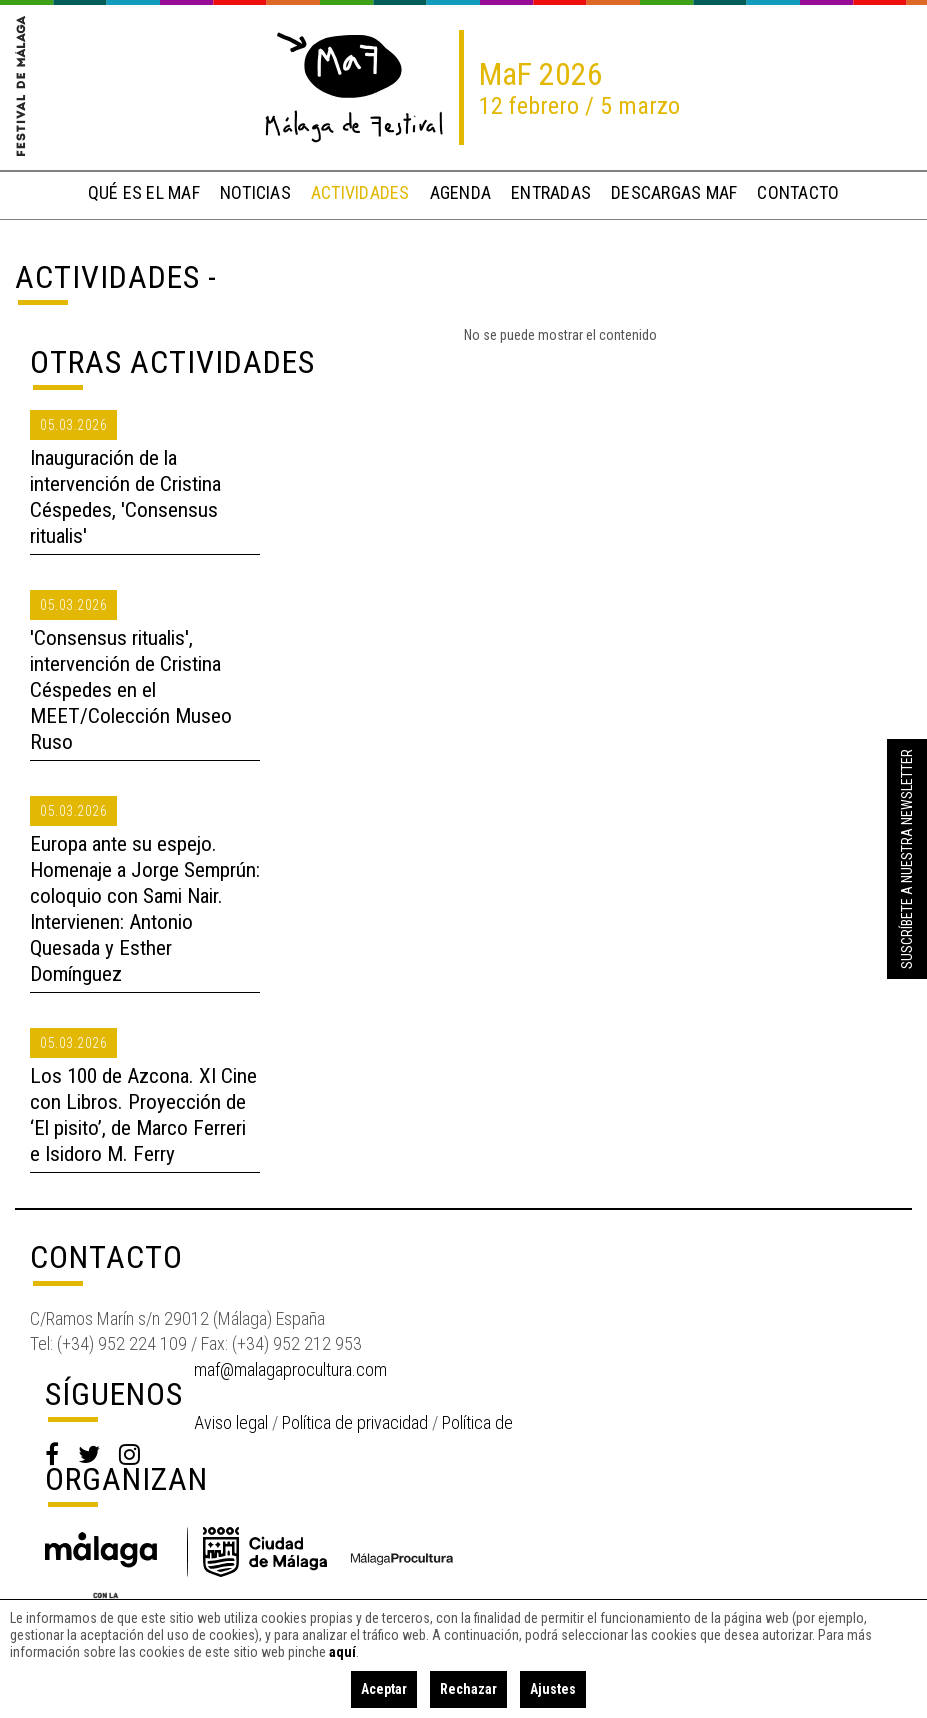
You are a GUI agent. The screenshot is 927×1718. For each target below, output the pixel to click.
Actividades (107, 277)
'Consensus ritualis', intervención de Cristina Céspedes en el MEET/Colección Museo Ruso (131, 690)
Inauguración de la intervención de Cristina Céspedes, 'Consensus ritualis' (125, 497)
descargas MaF (674, 192)
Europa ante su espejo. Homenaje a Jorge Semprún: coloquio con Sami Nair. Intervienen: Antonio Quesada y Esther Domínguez (145, 909)
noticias (255, 192)
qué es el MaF (144, 192)
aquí (342, 1652)
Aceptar (384, 1689)
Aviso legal (231, 1422)
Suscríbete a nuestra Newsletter (907, 859)
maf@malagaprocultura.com (290, 1369)
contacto (798, 192)
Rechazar (468, 1689)
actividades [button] (360, 192)
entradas (551, 192)
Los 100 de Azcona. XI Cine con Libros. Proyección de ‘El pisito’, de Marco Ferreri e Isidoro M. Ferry (143, 1115)
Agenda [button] (461, 192)
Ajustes (553, 1689)
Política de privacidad (355, 1422)
